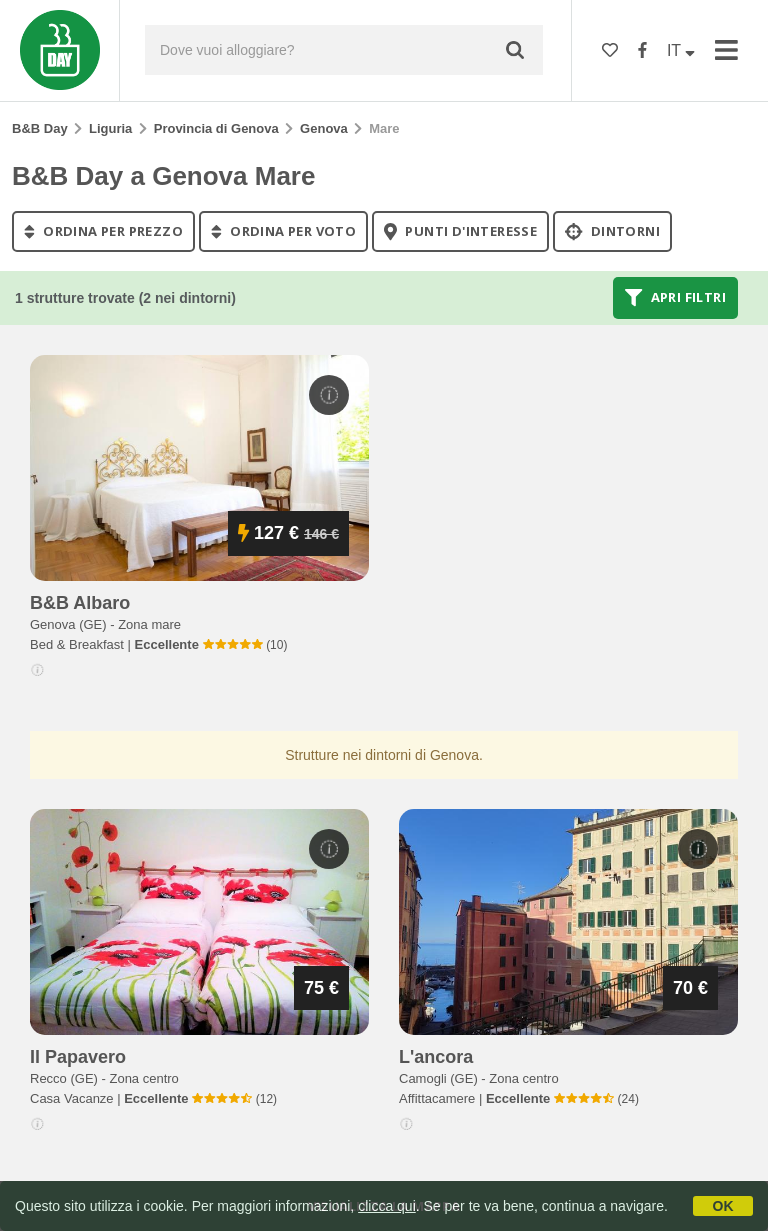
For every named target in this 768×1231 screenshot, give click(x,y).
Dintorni (612, 231)
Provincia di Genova (216, 128)
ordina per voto (283, 231)
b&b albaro (80, 603)
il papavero (78, 1057)
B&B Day (40, 128)
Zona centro (143, 1078)
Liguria (110, 128)
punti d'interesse (460, 231)
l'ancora (436, 1057)
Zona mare (149, 624)
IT (681, 50)
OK (723, 1206)
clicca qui (387, 1206)
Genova (324, 128)
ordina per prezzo (103, 231)
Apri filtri (675, 298)
